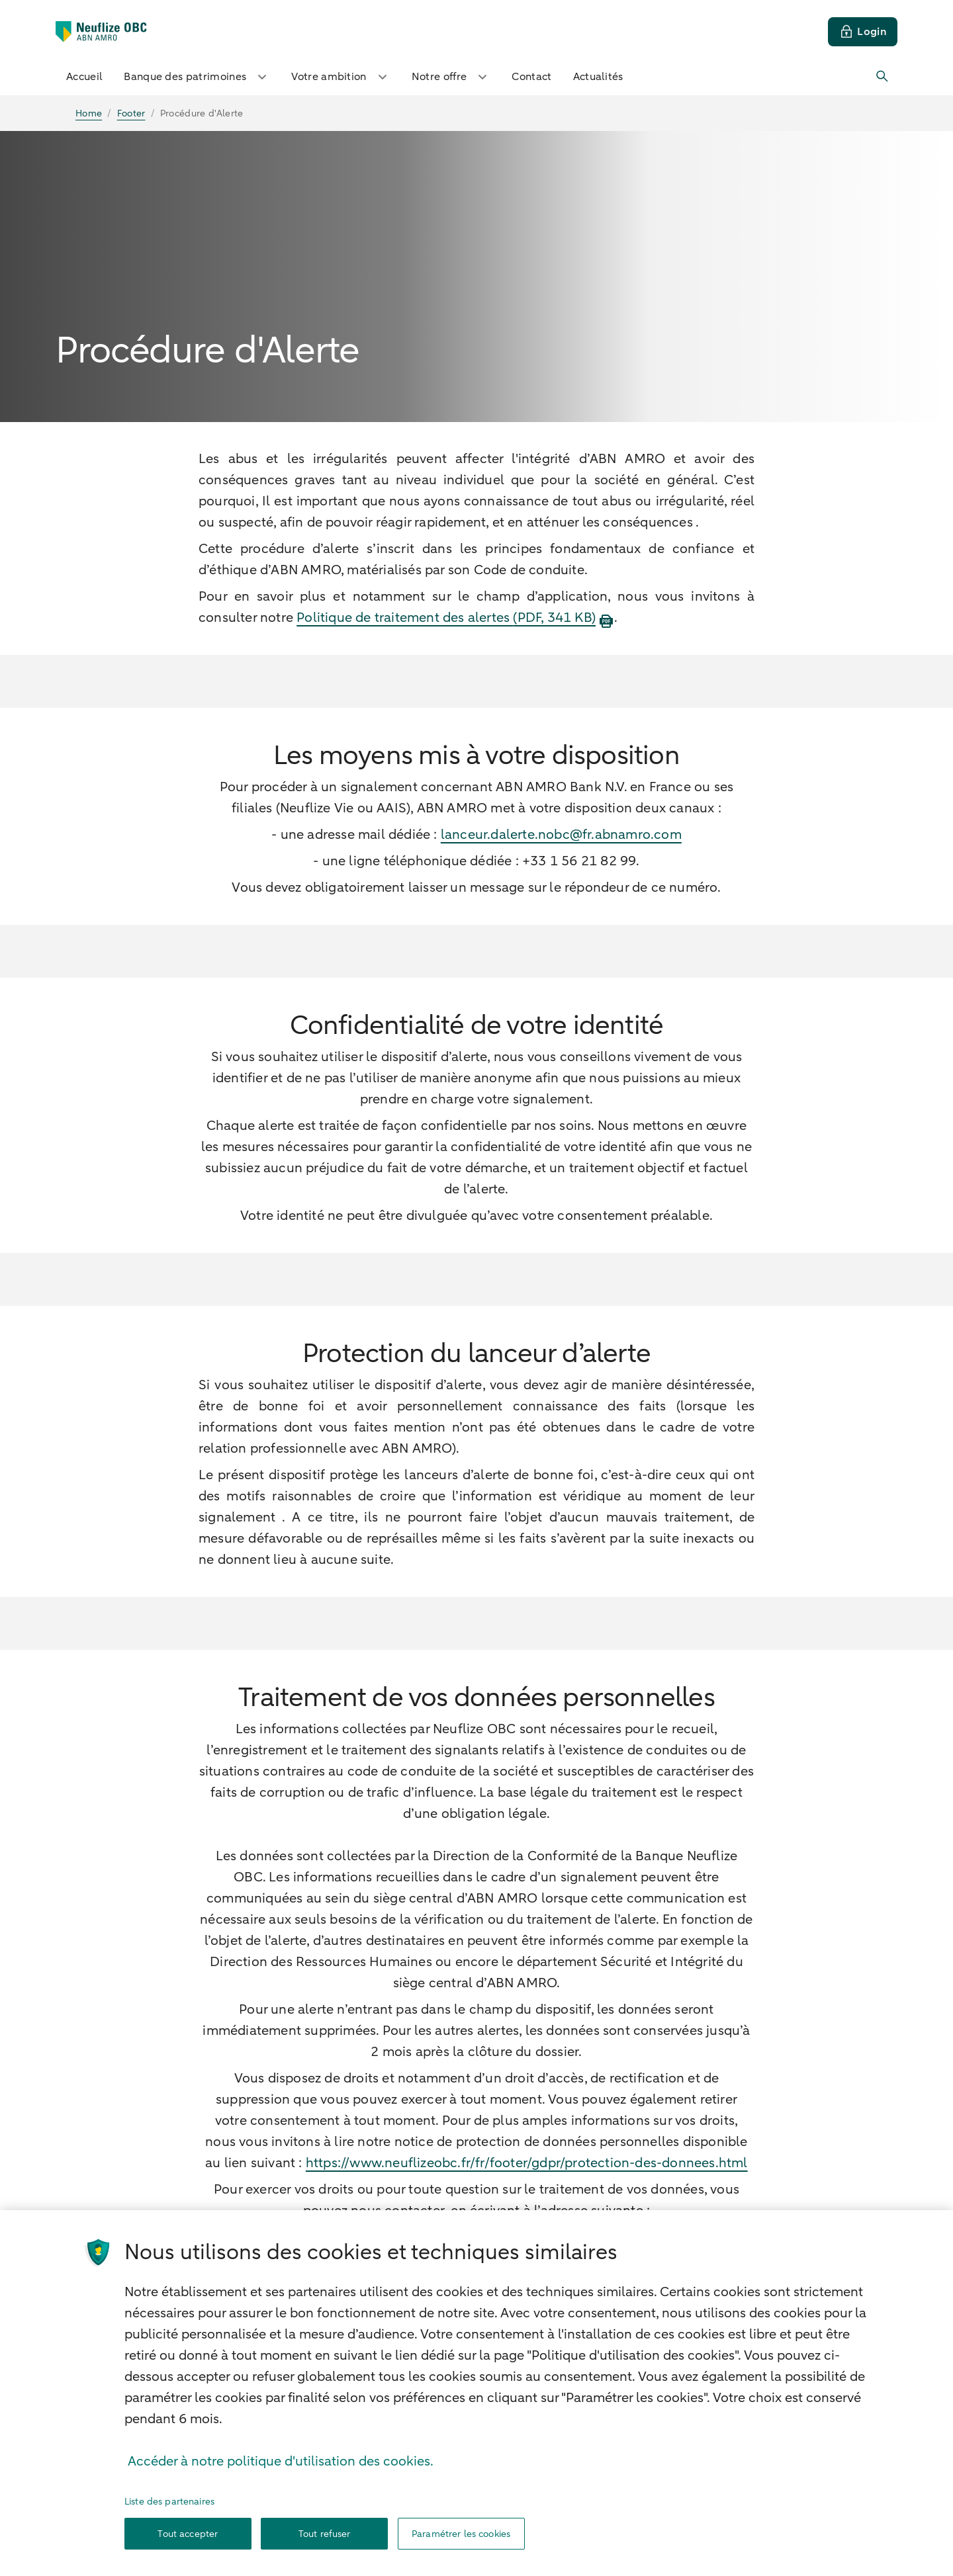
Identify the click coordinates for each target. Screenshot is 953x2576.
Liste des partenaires (169, 2533)
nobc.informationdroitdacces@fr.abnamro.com (474, 2232)
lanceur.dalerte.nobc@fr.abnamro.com (561, 834)
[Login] (862, 31)
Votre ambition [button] (340, 77)
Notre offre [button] (451, 77)
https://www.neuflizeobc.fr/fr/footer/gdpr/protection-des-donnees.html (527, 2163)
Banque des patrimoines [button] (197, 77)
